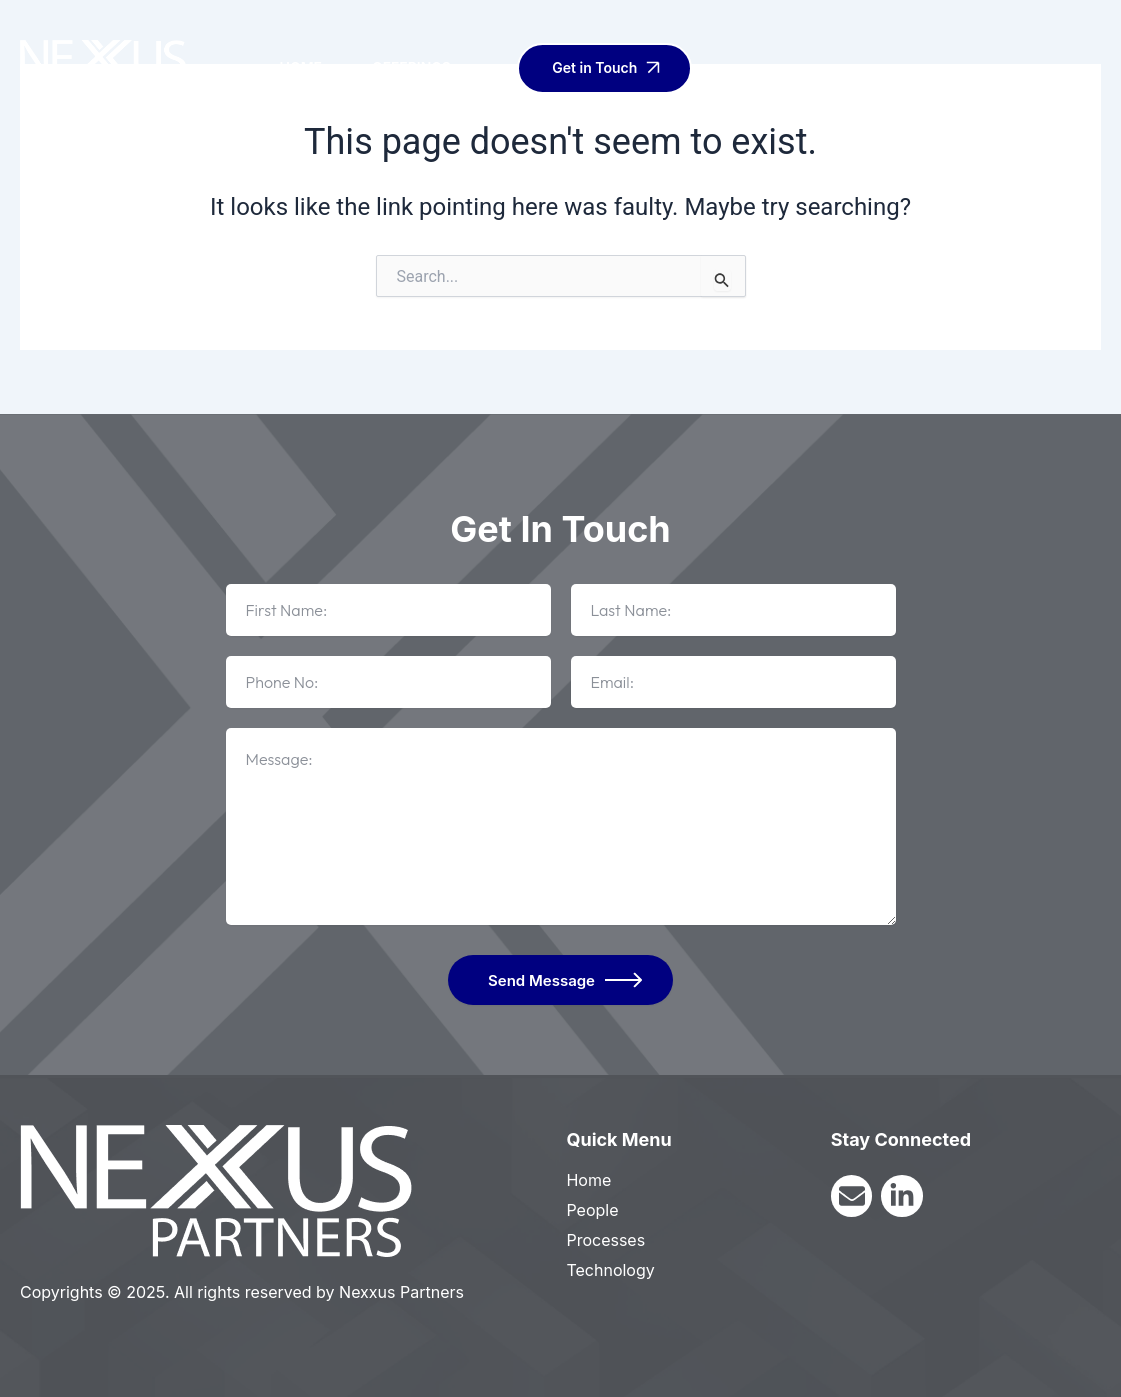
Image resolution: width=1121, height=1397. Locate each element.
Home (300, 67)
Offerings (423, 68)
